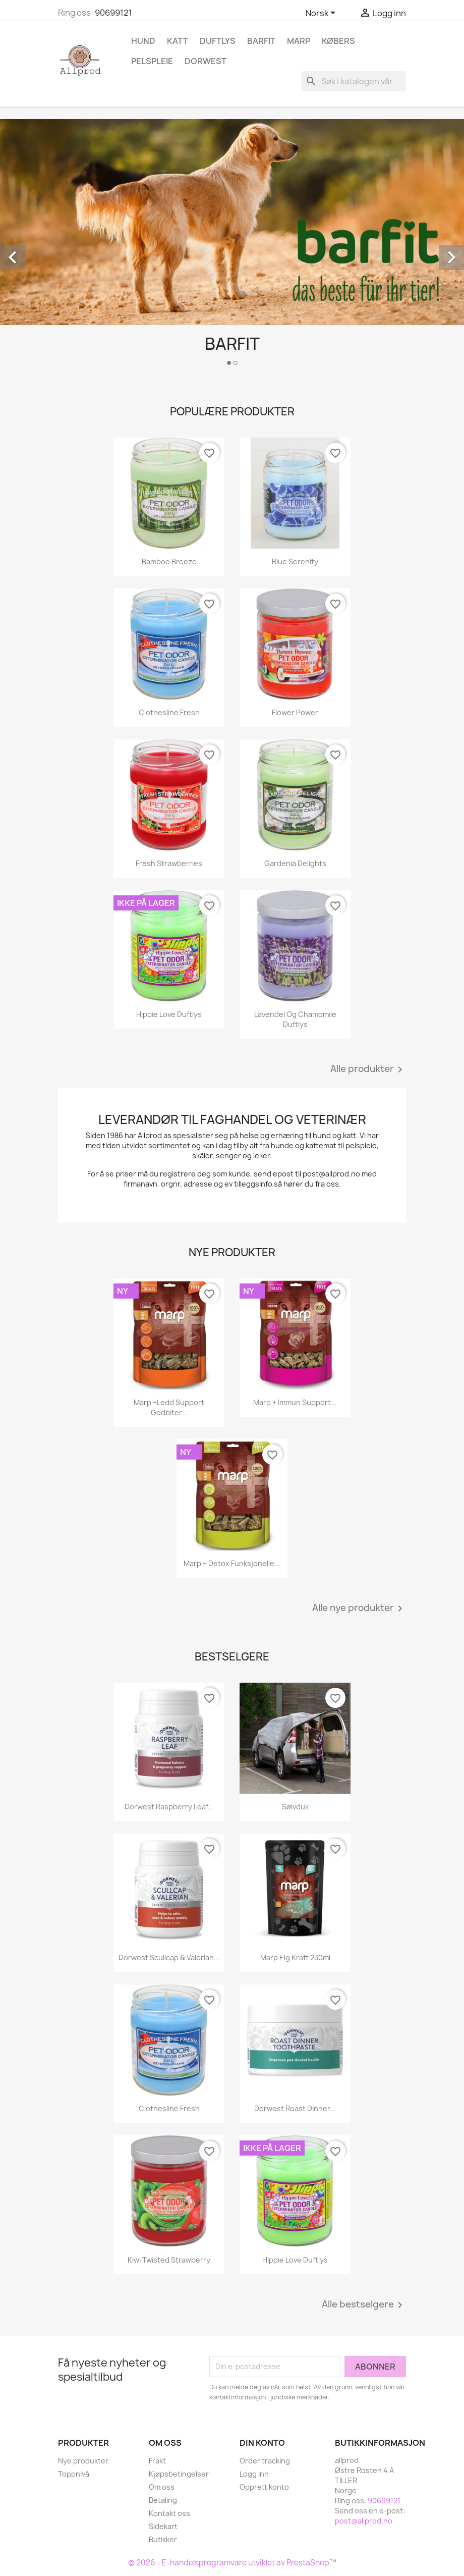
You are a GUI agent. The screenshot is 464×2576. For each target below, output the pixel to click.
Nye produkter (83, 2460)
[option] (232, 246)
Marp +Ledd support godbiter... (169, 1407)
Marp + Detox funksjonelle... (232, 1563)
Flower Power (295, 712)
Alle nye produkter (359, 1608)
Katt (177, 40)
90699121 (113, 12)
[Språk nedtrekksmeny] (322, 14)
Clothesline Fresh (169, 712)
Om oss (162, 2487)
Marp (298, 40)
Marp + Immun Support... (295, 1402)
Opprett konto (264, 2487)
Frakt (157, 2460)
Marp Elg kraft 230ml (295, 1957)
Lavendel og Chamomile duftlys (295, 1019)
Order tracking (265, 2460)
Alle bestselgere (364, 2305)
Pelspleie (152, 61)
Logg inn (254, 2474)
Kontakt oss (169, 2513)
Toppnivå (73, 2474)
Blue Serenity (295, 561)
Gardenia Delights (295, 863)
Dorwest (205, 61)
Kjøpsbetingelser (179, 2474)
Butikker (163, 2539)
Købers (338, 40)
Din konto (262, 2442)
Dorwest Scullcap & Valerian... (169, 1957)
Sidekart (163, 2526)
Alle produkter (368, 1069)
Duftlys (218, 40)
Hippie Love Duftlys (169, 1014)
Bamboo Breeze (169, 561)
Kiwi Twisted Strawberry (169, 2260)
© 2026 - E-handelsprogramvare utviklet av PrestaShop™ (232, 2562)
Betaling (163, 2500)
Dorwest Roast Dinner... (295, 2108)
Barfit (261, 40)
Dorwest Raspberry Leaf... (169, 1806)
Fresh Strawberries (169, 863)
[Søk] (353, 81)
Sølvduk (295, 1806)
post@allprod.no (363, 2521)
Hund (143, 40)
